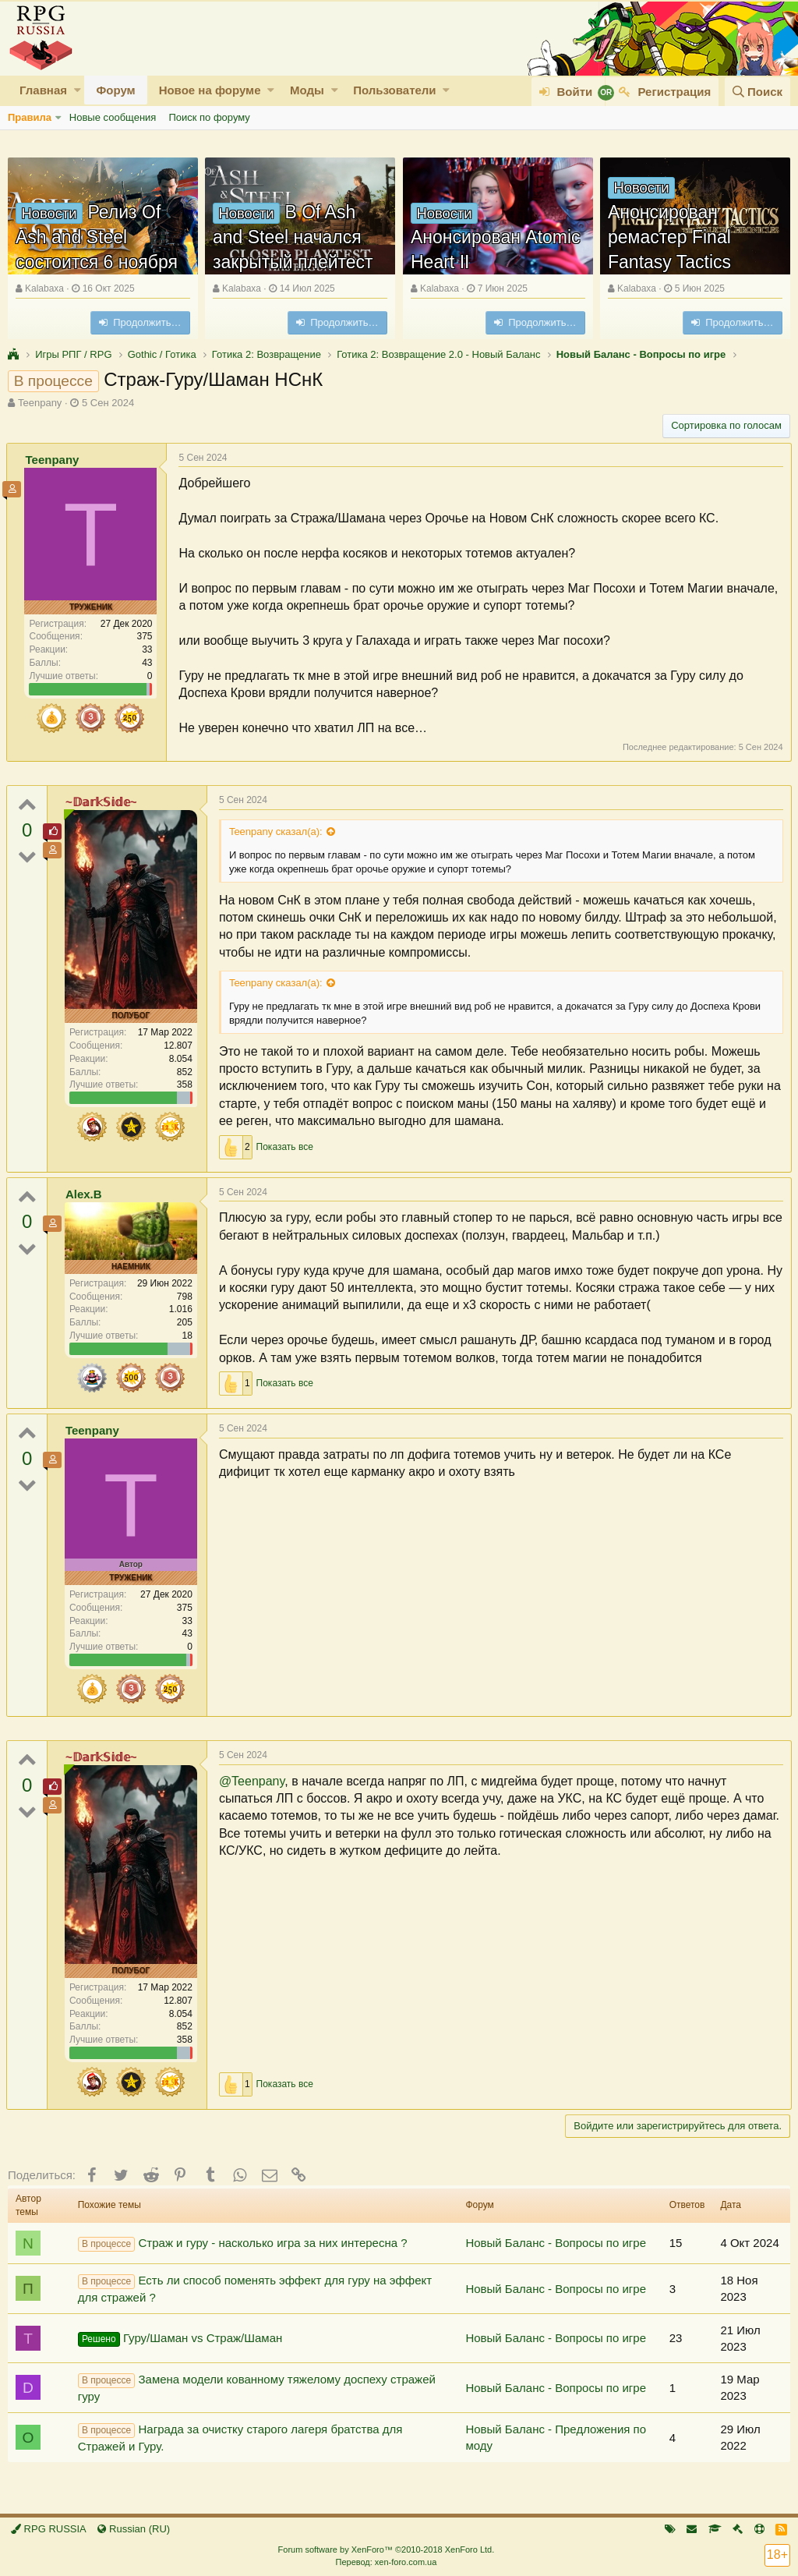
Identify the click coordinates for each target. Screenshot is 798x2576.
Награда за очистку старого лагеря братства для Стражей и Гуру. (240, 2437)
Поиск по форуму (208, 117)
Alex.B (84, 1194)
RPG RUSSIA (49, 2529)
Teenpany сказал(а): (276, 831)
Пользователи (394, 90)
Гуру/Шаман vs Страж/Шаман (180, 2339)
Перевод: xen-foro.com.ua (385, 2562)
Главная (43, 90)
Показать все (285, 1146)
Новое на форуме (210, 90)
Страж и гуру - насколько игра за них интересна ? (243, 2244)
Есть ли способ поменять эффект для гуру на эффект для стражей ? (255, 2288)
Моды (307, 90)
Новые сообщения (113, 117)
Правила (29, 117)
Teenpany (40, 403)
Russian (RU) (133, 2529)
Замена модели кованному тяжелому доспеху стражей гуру (257, 2388)
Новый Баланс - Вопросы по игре (555, 2242)
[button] (77, 90)
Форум (115, 90)
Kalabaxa (44, 288)
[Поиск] (757, 91)
